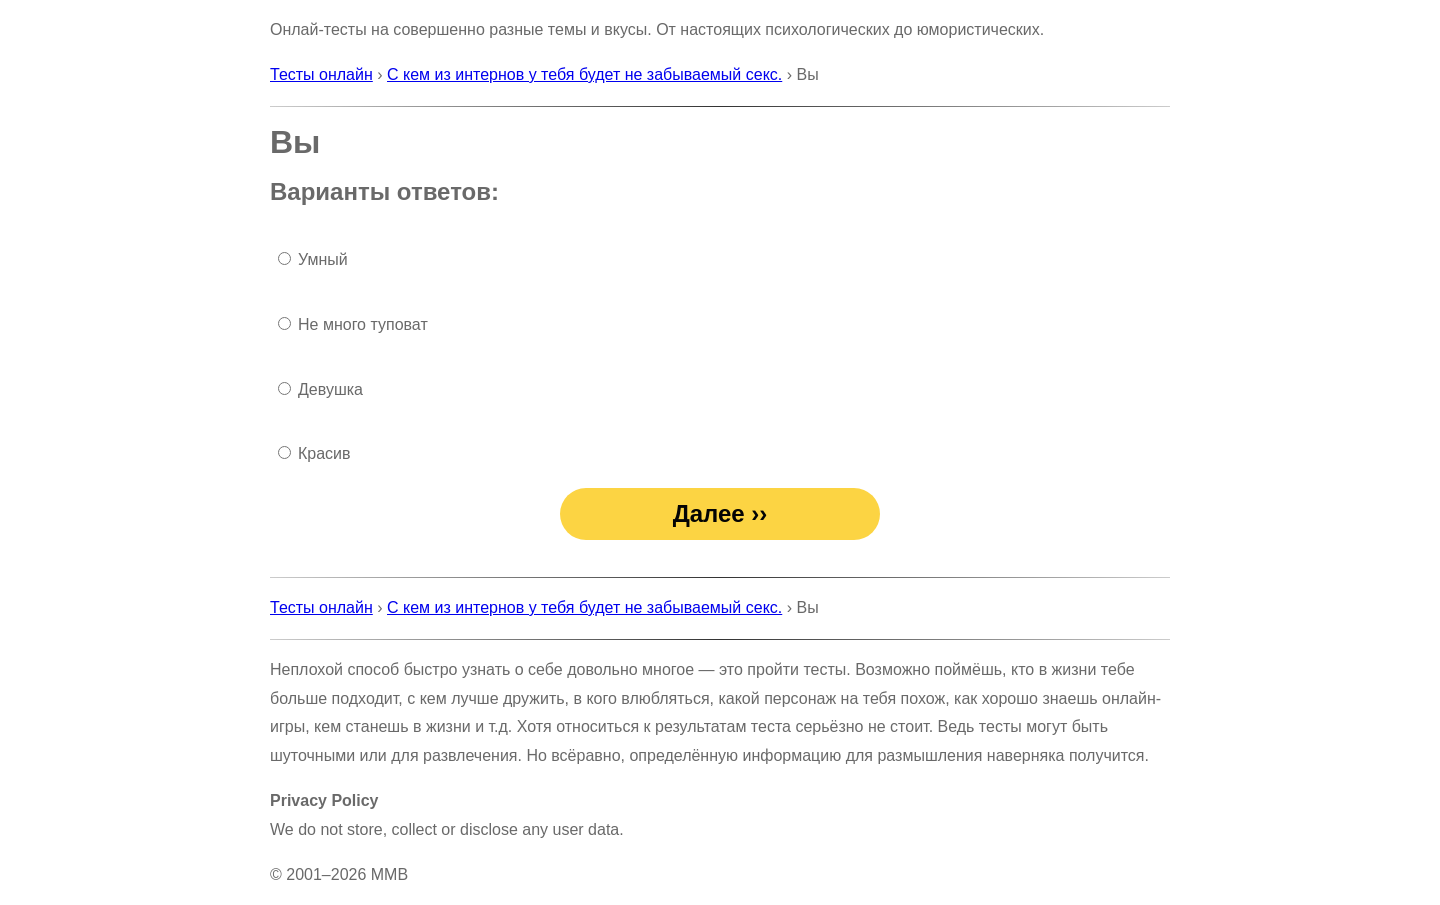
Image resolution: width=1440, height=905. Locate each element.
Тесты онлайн (321, 74)
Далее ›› (720, 513)
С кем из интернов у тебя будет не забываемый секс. (584, 74)
